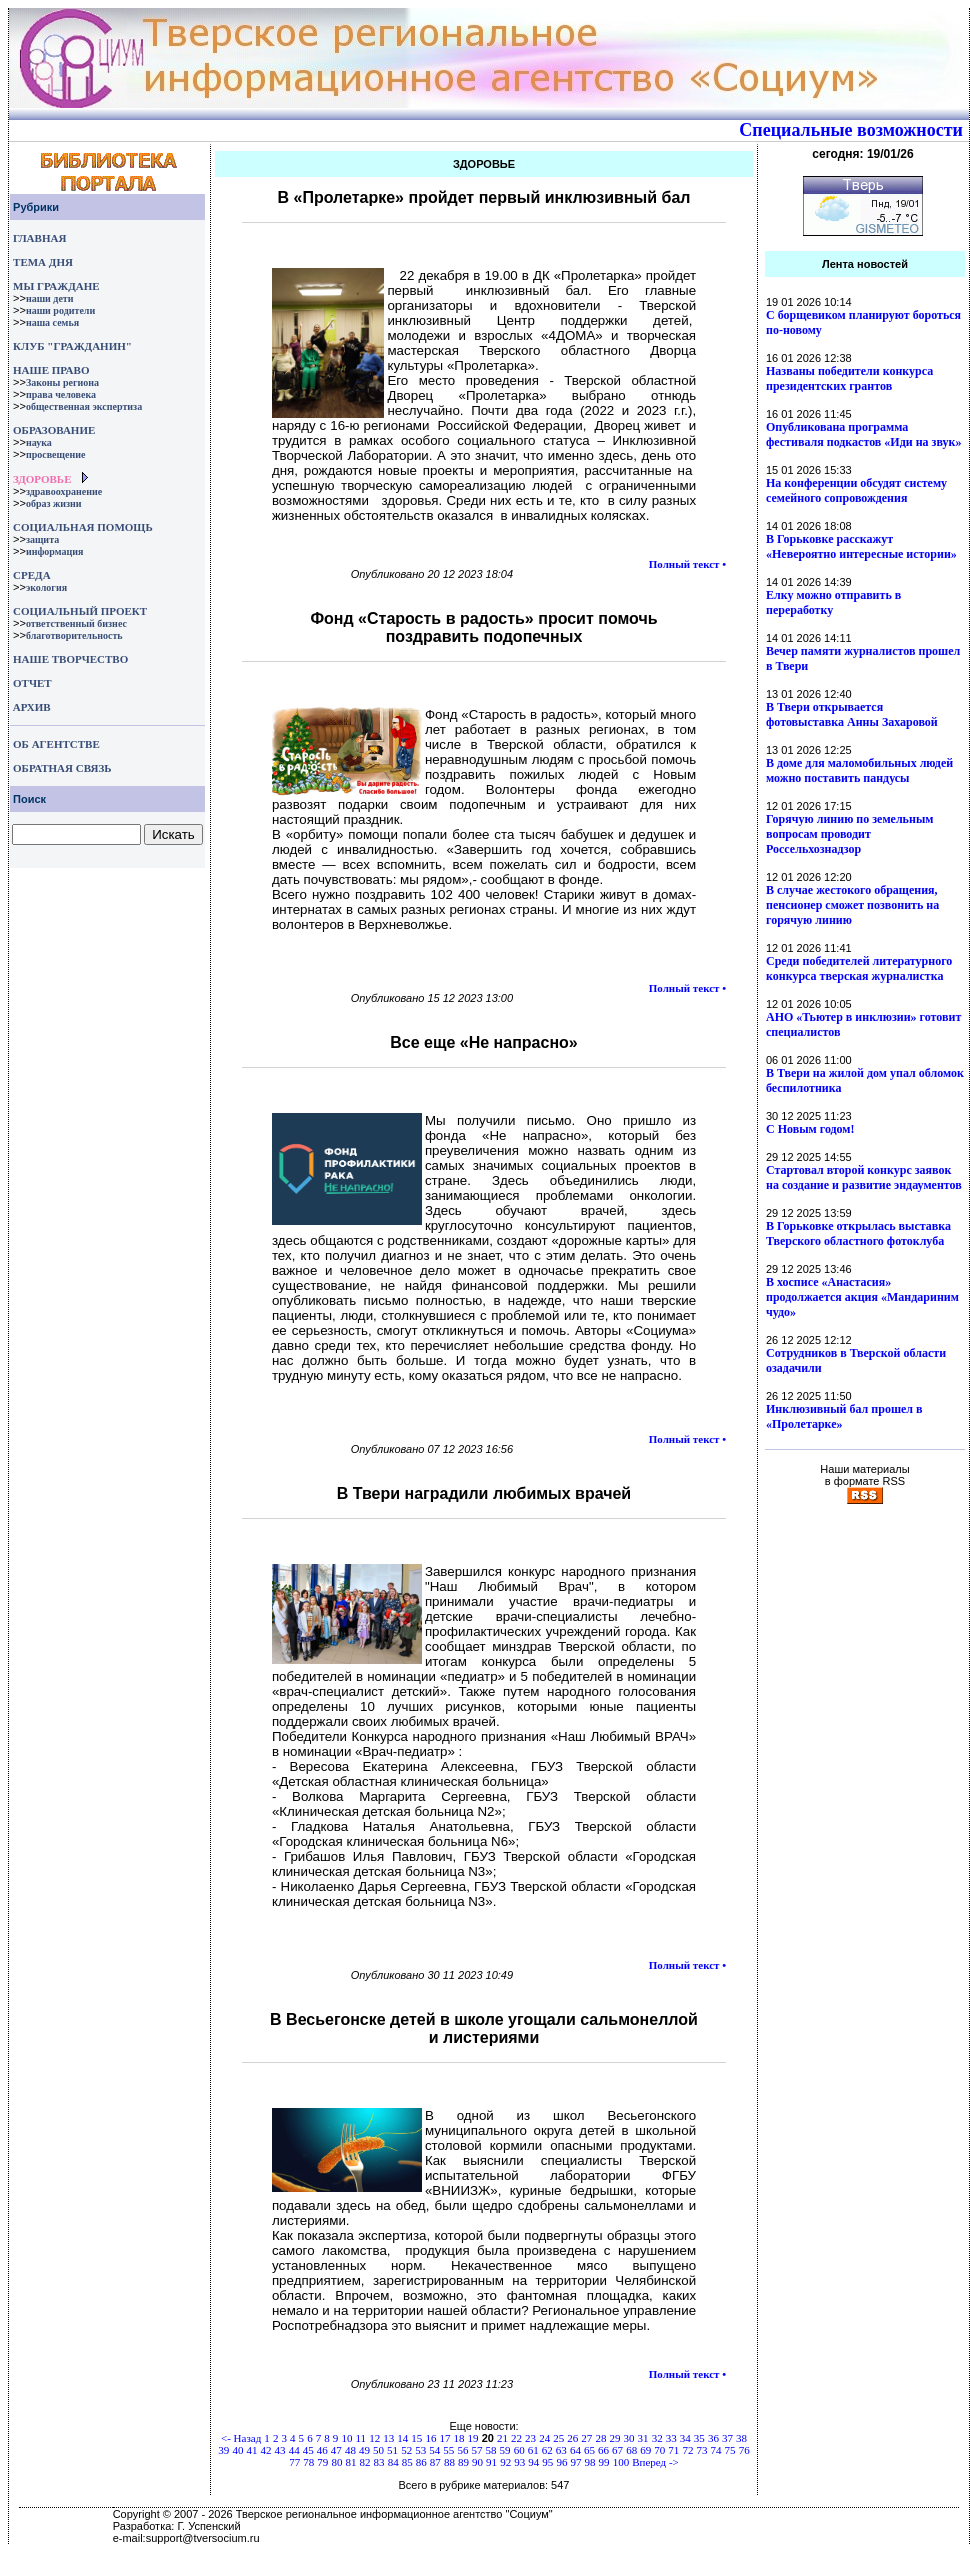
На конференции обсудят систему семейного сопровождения (856, 490)
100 (621, 2462)
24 (544, 2438)
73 (701, 2450)
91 (491, 2462)
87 (435, 2462)
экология (46, 587)
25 (558, 2438)
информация (55, 551)
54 (434, 2450)
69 (645, 2450)
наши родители (60, 310)
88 (449, 2462)
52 (406, 2450)
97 (575, 2462)
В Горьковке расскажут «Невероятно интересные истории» (861, 546)
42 (266, 2450)
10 (346, 2438)
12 (374, 2438)
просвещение (55, 454)
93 (519, 2462)
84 (393, 2462)
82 (365, 2462)
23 (530, 2438)
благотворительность (74, 635)
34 (685, 2438)
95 (547, 2462)
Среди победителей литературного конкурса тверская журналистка (859, 968)
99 (604, 2462)
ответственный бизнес (76, 623)
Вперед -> (655, 2462)
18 (459, 2438)
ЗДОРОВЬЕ (42, 479)
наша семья (52, 322)
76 (744, 2450)
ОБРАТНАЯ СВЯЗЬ (62, 768)
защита (42, 539)
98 (590, 2462)
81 (350, 2462)
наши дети (50, 298)
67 (617, 2450)
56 (462, 2450)
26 (572, 2438)
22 (516, 2438)
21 (502, 2438)
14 (402, 2438)
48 (350, 2450)
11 (360, 2438)
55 (448, 2450)
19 (473, 2438)
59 (505, 2450)
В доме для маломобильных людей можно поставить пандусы (859, 770)
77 (294, 2462)
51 (392, 2450)
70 (659, 2450)
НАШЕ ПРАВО (51, 370)
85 (407, 2462)
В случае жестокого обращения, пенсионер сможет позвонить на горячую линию (852, 905)
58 (491, 2450)
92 (505, 2462)
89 (463, 2462)
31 (643, 2438)
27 (586, 2438)
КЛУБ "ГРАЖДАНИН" (72, 346)
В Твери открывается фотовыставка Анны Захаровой (852, 714)
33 (671, 2438)
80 (336, 2462)
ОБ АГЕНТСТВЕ (56, 744)
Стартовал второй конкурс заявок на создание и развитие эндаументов (864, 1177)
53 (420, 2450)
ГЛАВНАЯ (39, 238)
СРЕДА (32, 575)
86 (421, 2462)
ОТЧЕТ (32, 683)
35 (699, 2438)
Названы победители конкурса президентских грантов (849, 378)
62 (547, 2450)
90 (477, 2462)
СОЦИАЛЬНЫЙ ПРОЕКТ (80, 611)
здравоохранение (64, 491)
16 (430, 2438)
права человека (61, 394)
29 (614, 2438)
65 (589, 2450)
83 (379, 2462)
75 (730, 2450)
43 (280, 2450)
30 (629, 2438)
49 (364, 2450)
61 (533, 2450)
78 (308, 2462)
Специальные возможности (851, 130)
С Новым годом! (810, 1129)
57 (476, 2450)
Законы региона (62, 382)
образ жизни (54, 503)
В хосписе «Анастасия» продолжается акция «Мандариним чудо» (862, 1297)
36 (713, 2438)
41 (251, 2450)
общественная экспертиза (84, 406)
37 (727, 2438)
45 (308, 2450)
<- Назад (241, 2438)
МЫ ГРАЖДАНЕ (56, 286)
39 (223, 2450)
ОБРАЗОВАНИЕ (54, 430)
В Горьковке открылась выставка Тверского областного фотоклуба (858, 1233)
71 (673, 2450)
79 (322, 2462)
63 (561, 2450)
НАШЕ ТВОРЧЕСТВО (70, 659)
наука (39, 442)
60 (519, 2450)
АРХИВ (30, 707)
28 (600, 2438)
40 (237, 2450)
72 (687, 2450)
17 (444, 2438)
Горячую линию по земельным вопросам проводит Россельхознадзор (849, 834)
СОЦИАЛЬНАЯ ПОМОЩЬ (83, 527)
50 (378, 2450)
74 (716, 2450)
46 (322, 2450)
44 (294, 2450)
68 (631, 2450)
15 (416, 2438)
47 (336, 2450)
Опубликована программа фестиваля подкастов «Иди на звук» (863, 434)
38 (741, 2438)
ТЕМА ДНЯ (43, 262)
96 (561, 2462)
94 (533, 2462)
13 (388, 2438)
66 (603, 2450)
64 (575, 2450)
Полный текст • (687, 564)
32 (657, 2438)
